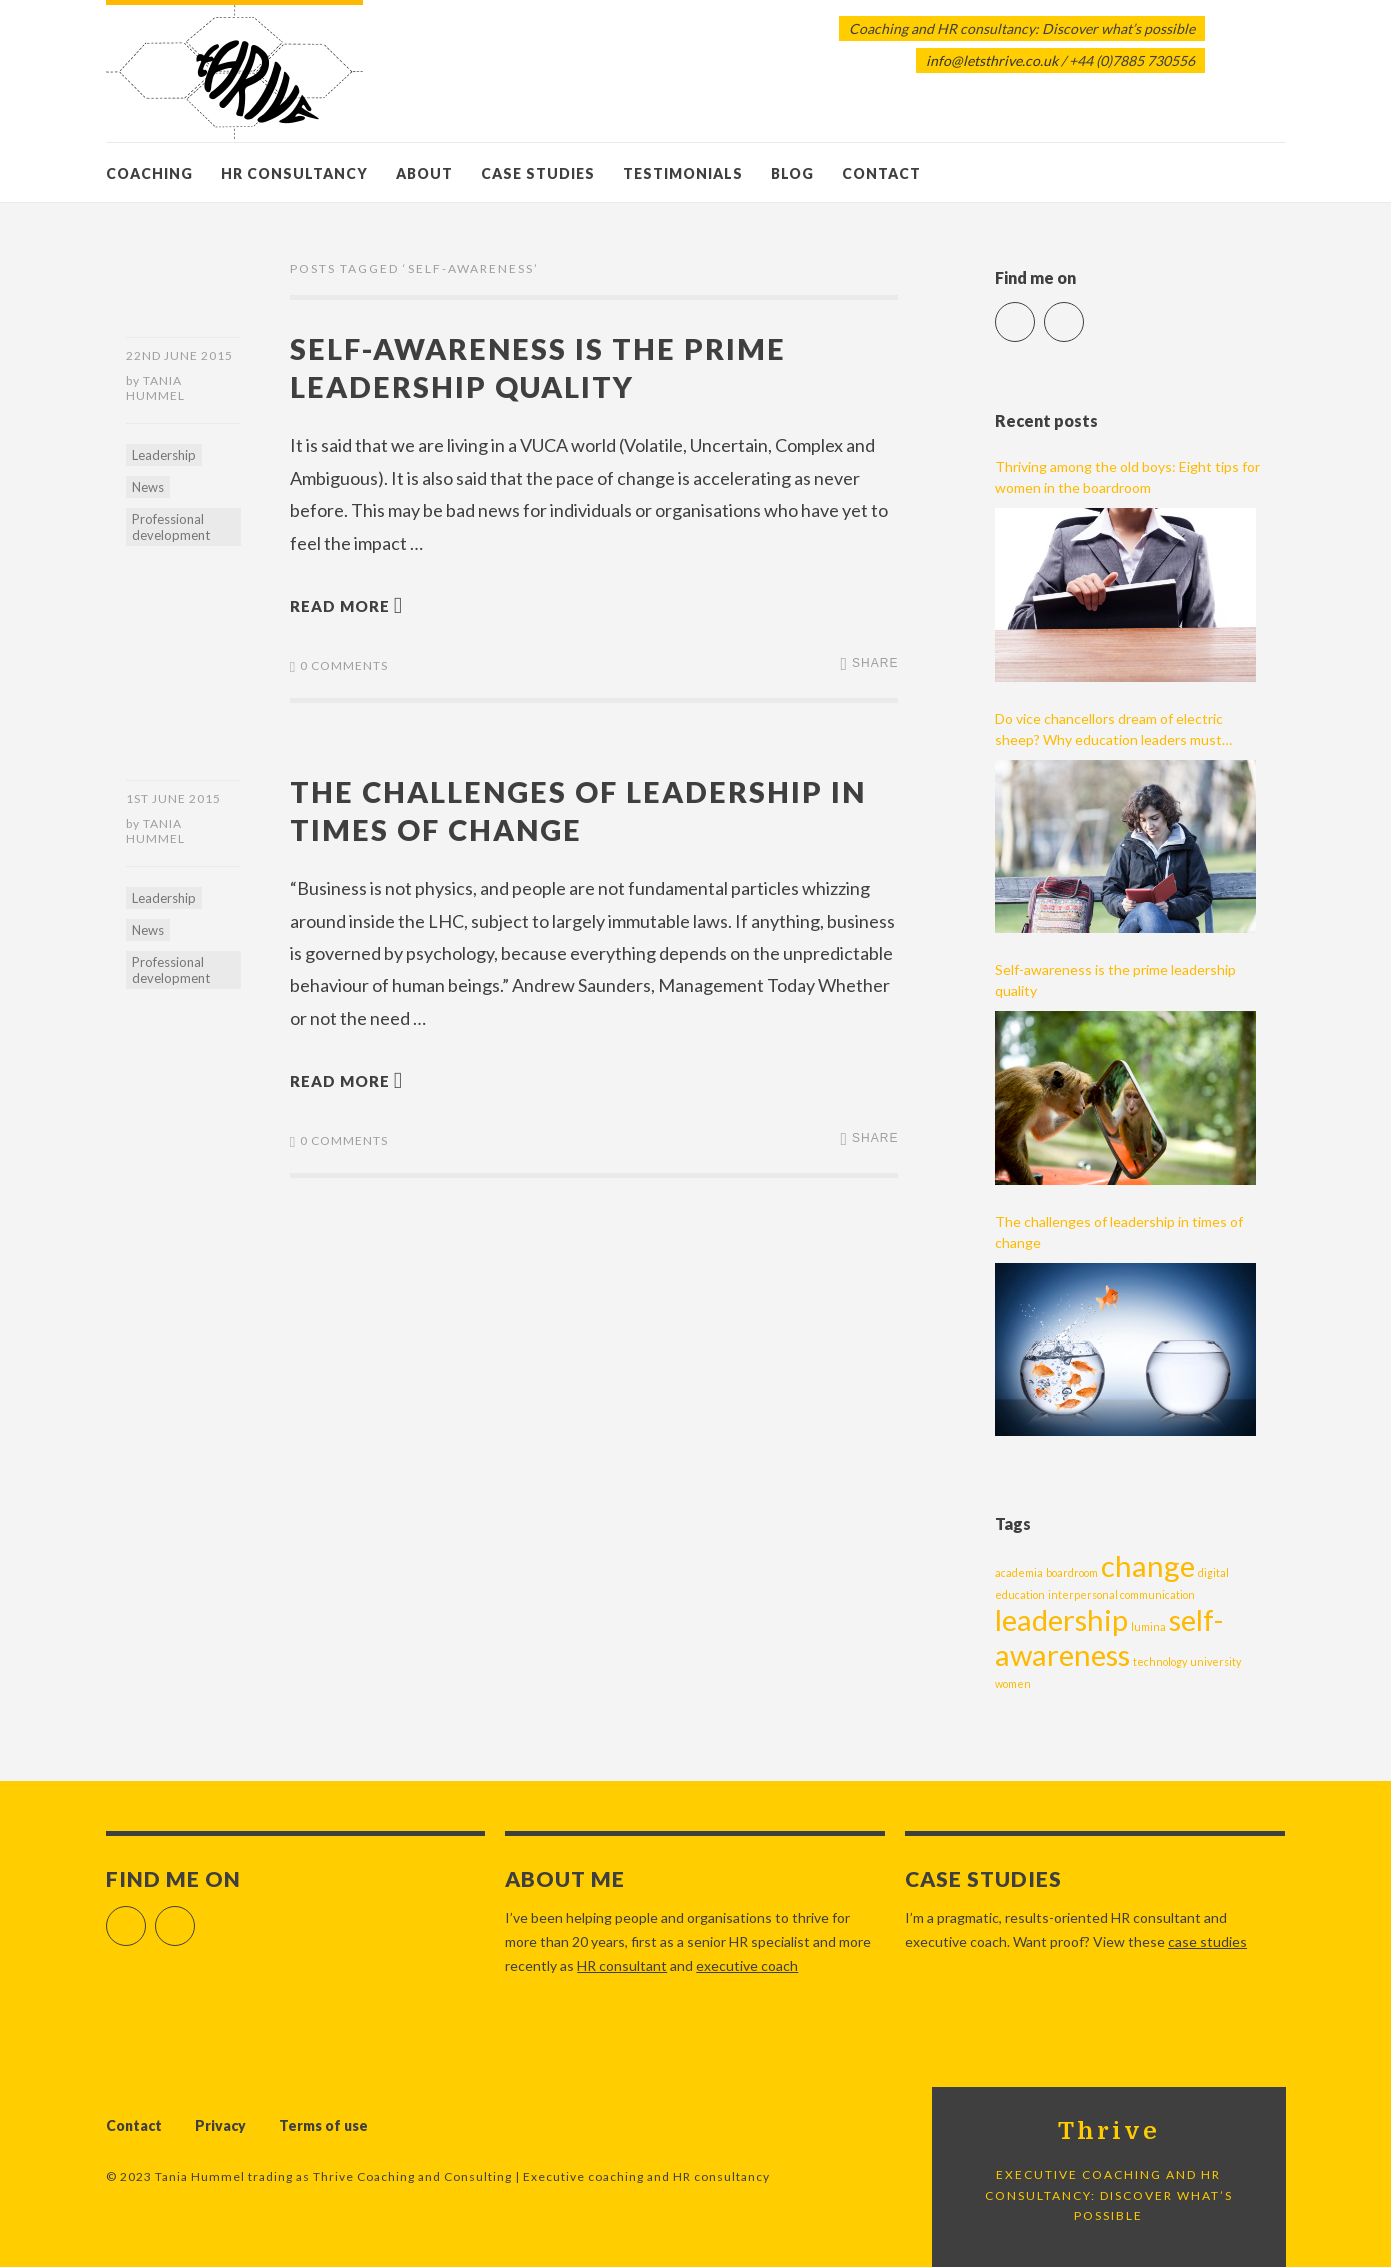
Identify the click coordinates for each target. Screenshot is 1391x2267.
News (148, 487)
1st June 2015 (173, 798)
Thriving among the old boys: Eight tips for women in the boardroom (1127, 477)
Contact (881, 173)
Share (875, 663)
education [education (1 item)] (1020, 1594)
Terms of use (323, 2125)
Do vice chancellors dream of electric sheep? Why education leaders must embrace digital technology (1109, 730)
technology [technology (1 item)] (1160, 1661)
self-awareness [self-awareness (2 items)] (1109, 1637)
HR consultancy (294, 173)
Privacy (220, 2125)
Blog (792, 173)
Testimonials (683, 173)
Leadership (164, 455)
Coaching (149, 173)
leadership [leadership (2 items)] (1061, 1619)
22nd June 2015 (179, 355)
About (424, 173)
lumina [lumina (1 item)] (1148, 1626)
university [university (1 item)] (1215, 1661)
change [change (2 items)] (1148, 1565)
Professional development (171, 527)
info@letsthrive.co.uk (992, 60)
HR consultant (622, 1965)
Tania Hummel (155, 388)
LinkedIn (1083, 313)
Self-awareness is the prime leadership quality (1115, 980)
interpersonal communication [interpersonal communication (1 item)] (1121, 1594)
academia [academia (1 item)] (1019, 1572)
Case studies (538, 173)
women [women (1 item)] (1013, 1683)
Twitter (1034, 313)
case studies (1207, 1941)
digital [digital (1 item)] (1213, 1572)
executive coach (747, 1965)
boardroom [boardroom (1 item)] (1072, 1572)
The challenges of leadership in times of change (1119, 1232)
